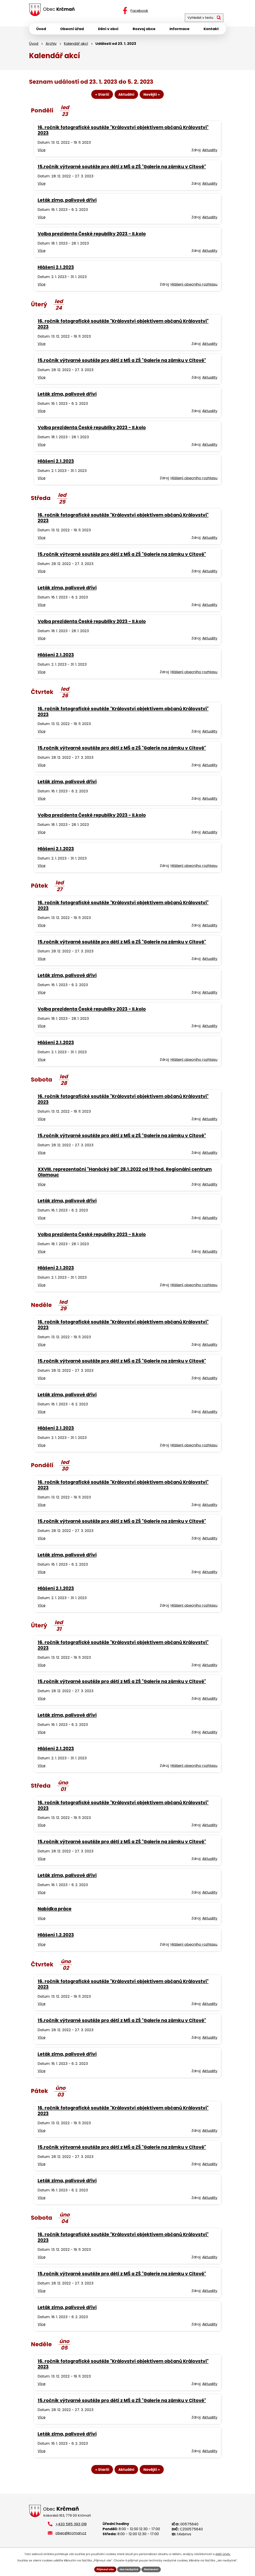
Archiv (51, 45)
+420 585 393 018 (71, 2529)
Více (41, 153)
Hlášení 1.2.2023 (56, 1938)
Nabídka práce (55, 1912)
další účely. (223, 2553)
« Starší (96, 97)
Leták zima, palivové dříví (67, 203)
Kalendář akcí (76, 45)
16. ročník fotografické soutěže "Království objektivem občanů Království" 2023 (123, 134)
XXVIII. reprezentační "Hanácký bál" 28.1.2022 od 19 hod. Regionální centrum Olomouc (125, 1175)
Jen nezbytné (129, 2569)
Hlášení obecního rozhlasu (194, 287)
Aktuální (126, 97)
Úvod (33, 45)
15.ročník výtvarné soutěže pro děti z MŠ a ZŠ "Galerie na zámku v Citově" (122, 170)
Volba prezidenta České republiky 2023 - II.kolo (92, 237)
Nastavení (154, 2569)
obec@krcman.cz (70, 2538)
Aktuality (209, 153)
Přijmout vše (102, 2569)
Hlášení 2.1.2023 (56, 270)
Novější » (158, 97)
